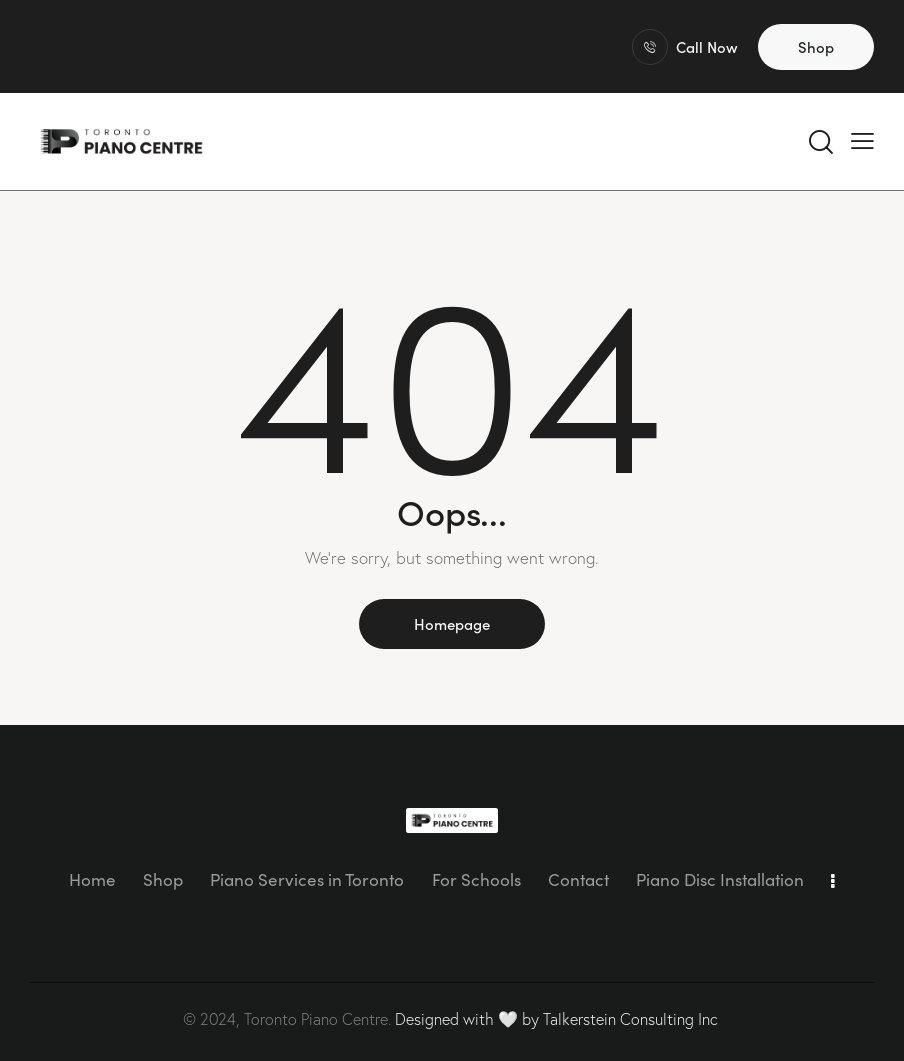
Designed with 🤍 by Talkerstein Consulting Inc (556, 1019)
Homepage (452, 623)
